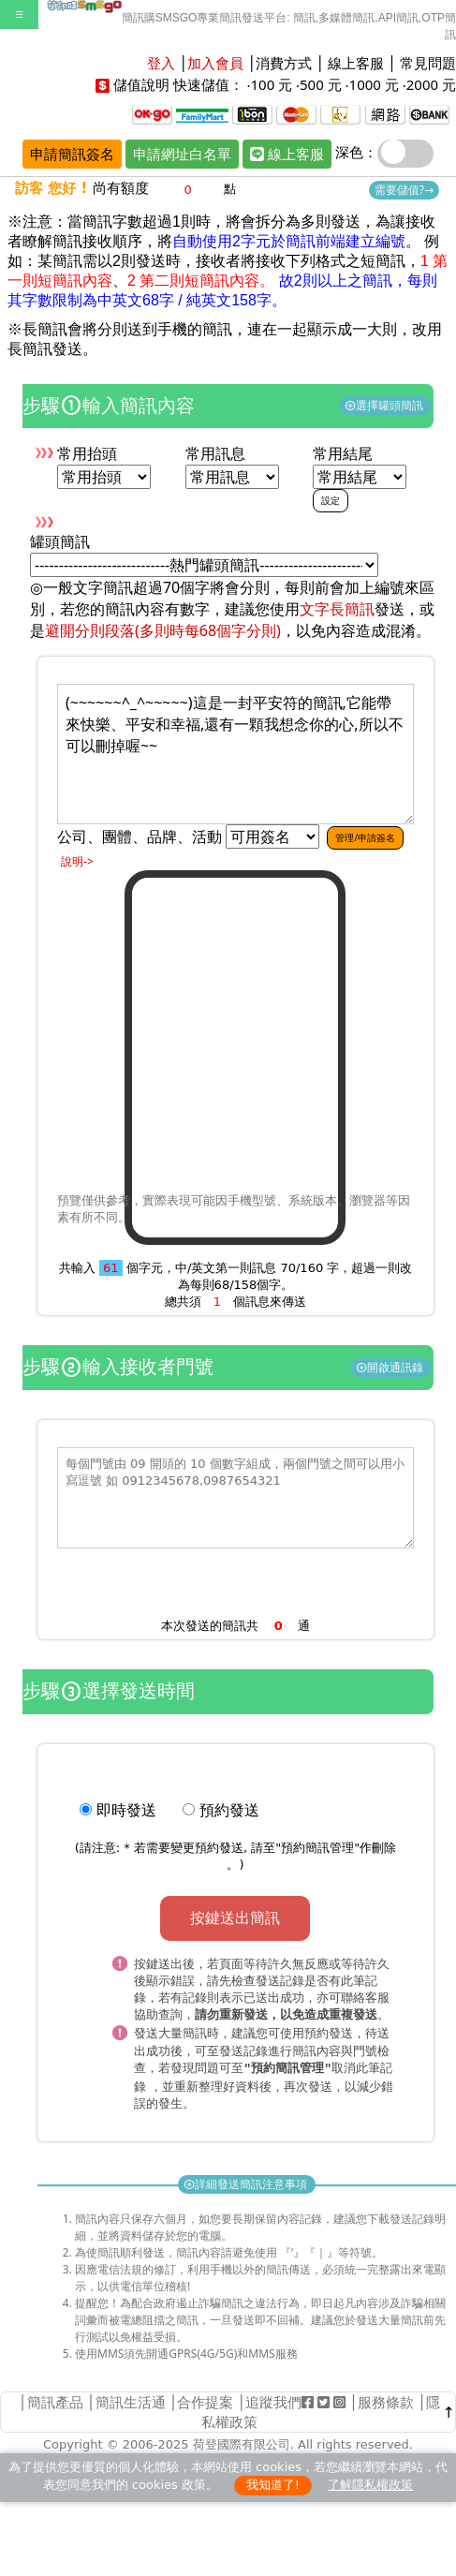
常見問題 (428, 62)
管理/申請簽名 (365, 837)
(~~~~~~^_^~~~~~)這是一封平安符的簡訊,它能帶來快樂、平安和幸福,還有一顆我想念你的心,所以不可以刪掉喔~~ (235, 754)
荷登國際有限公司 (241, 2441)
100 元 (271, 84)
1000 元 (374, 84)
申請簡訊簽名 (72, 153)
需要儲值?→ (404, 190)
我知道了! (273, 2481)
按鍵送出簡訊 (235, 1917)
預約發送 (229, 1809)
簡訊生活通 (131, 2398)
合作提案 (205, 2398)
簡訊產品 (55, 2398)
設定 (330, 500)
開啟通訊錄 (391, 1367)
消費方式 (284, 62)
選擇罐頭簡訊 (385, 405)
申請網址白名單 (182, 153)
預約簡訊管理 (317, 1848)
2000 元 (431, 84)
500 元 (321, 84)
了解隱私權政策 (370, 2481)
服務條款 (386, 2398)
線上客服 (356, 62)
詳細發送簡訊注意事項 (247, 2180)
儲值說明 (141, 84)
